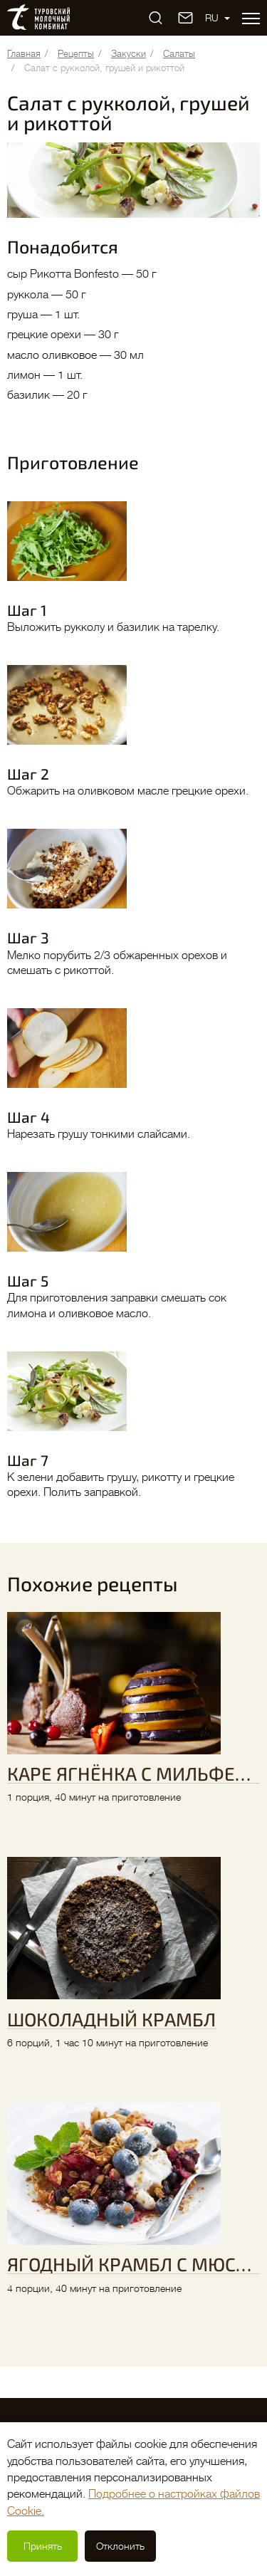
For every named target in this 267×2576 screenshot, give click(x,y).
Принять (42, 2546)
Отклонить (120, 2546)
